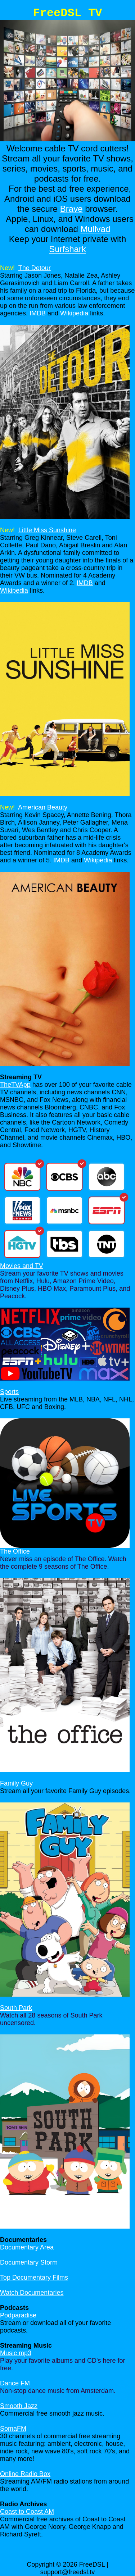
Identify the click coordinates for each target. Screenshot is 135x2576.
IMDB (38, 313)
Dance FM (15, 2383)
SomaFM (13, 2428)
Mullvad (96, 229)
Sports (9, 1391)
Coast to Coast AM (27, 2511)
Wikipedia (74, 313)
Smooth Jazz (18, 2405)
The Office (15, 1551)
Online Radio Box (25, 2473)
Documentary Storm (29, 2262)
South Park (16, 2007)
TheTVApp (15, 1084)
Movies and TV (21, 1265)
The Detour (34, 268)
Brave (71, 209)
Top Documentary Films (34, 2277)
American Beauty (42, 807)
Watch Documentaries (31, 2292)
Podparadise (18, 2315)
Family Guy (16, 1783)
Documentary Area (27, 2247)
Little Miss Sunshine (47, 530)
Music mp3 (15, 2353)
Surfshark (67, 249)
